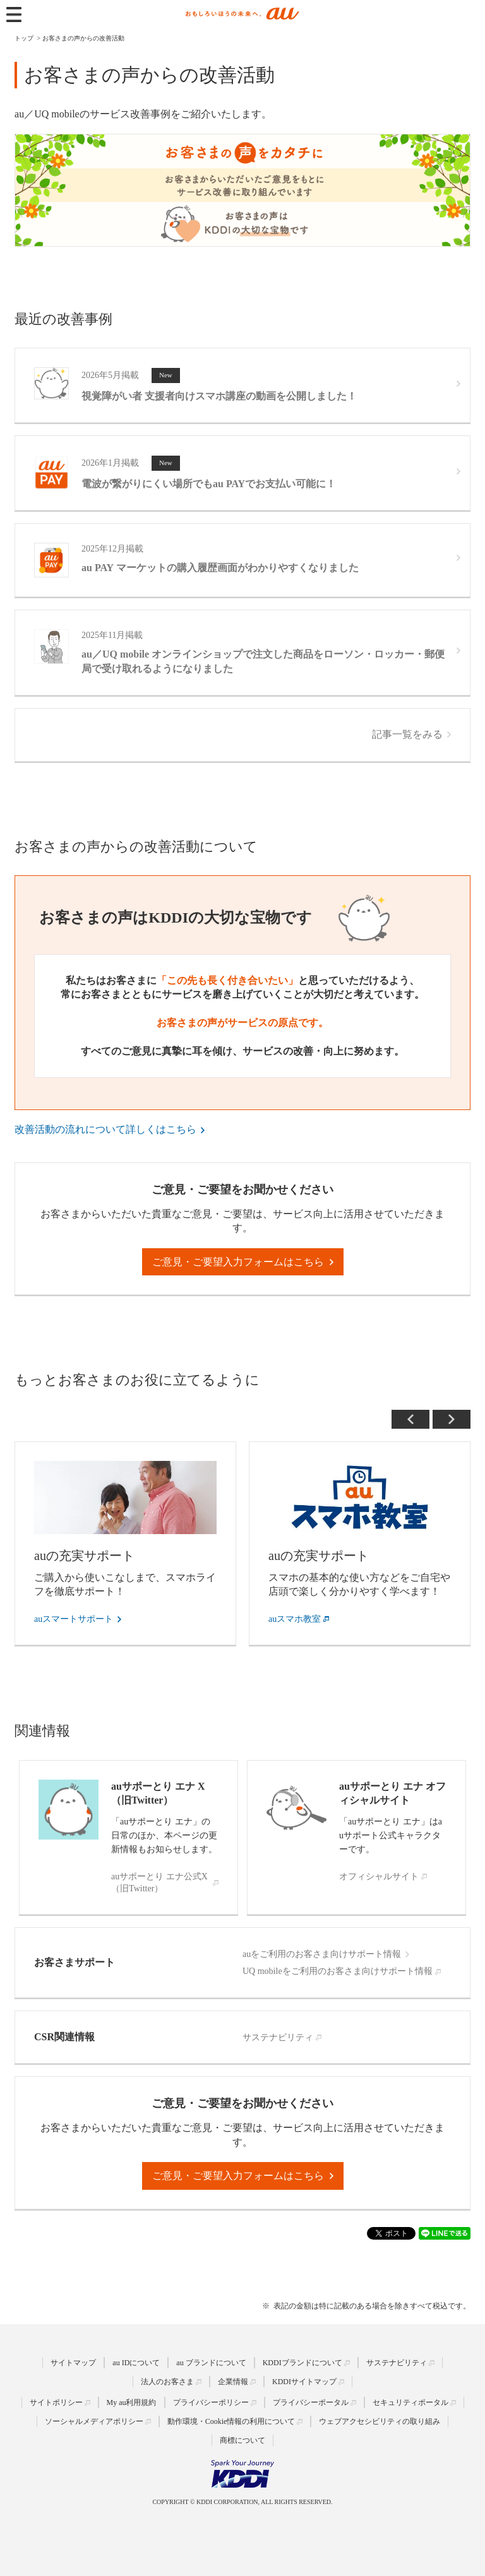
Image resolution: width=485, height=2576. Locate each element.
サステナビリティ (396, 2362)
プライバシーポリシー (211, 2402)
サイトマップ (73, 2362)
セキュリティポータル (410, 2402)
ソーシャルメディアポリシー (94, 2421)
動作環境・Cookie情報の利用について (231, 2421)
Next (451, 1419)
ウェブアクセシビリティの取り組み (379, 2421)
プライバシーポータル (311, 2402)
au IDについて (136, 2362)
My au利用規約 (132, 2402)
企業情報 (233, 2381)
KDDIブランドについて (302, 2362)
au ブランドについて (211, 2362)
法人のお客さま (167, 2381)
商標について (242, 2440)
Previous (410, 1419)
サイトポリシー (56, 2402)
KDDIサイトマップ (304, 2381)
